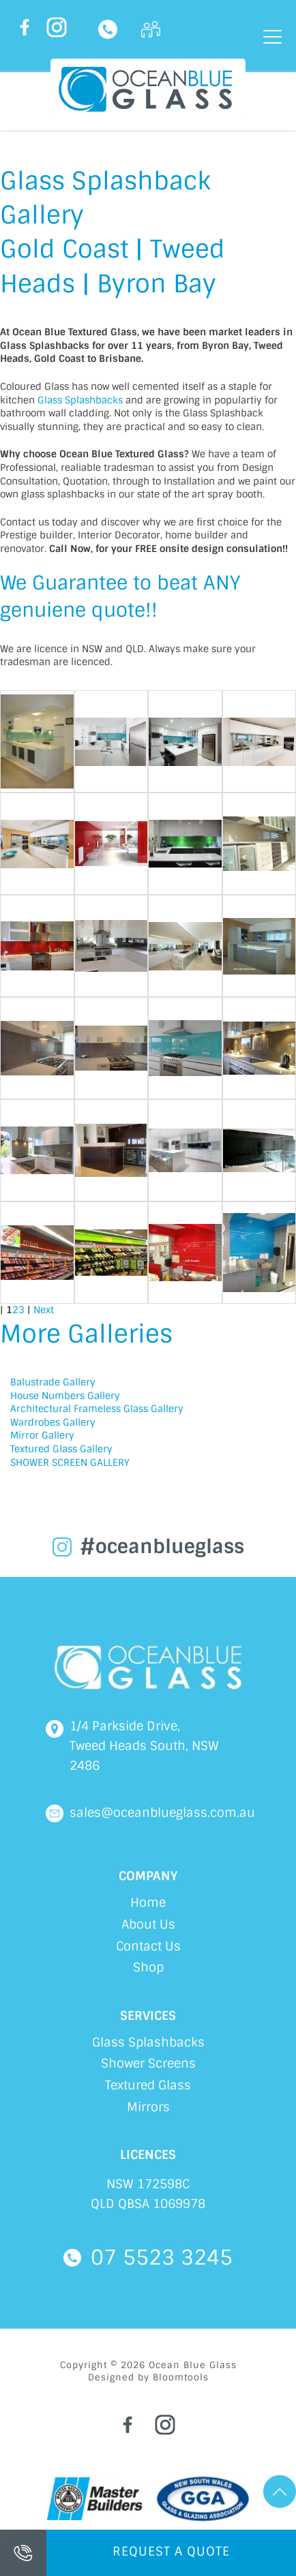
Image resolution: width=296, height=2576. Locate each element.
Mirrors (148, 2107)
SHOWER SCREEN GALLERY (70, 1462)
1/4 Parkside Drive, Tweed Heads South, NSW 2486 (144, 1746)
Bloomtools (181, 2377)
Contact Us (148, 1946)
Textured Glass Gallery (61, 1449)
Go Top (279, 2491)
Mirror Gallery (42, 1435)
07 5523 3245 (107, 29)
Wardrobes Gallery (52, 1422)
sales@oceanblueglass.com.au (162, 1813)
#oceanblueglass (162, 1547)
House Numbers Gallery (65, 1396)
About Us (148, 1924)
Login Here (150, 29)
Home (148, 1903)
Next (43, 1310)
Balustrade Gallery (52, 1382)
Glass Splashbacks (80, 400)
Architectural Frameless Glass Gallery (96, 1408)
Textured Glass (148, 2085)
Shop (148, 1967)
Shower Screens (148, 2063)
